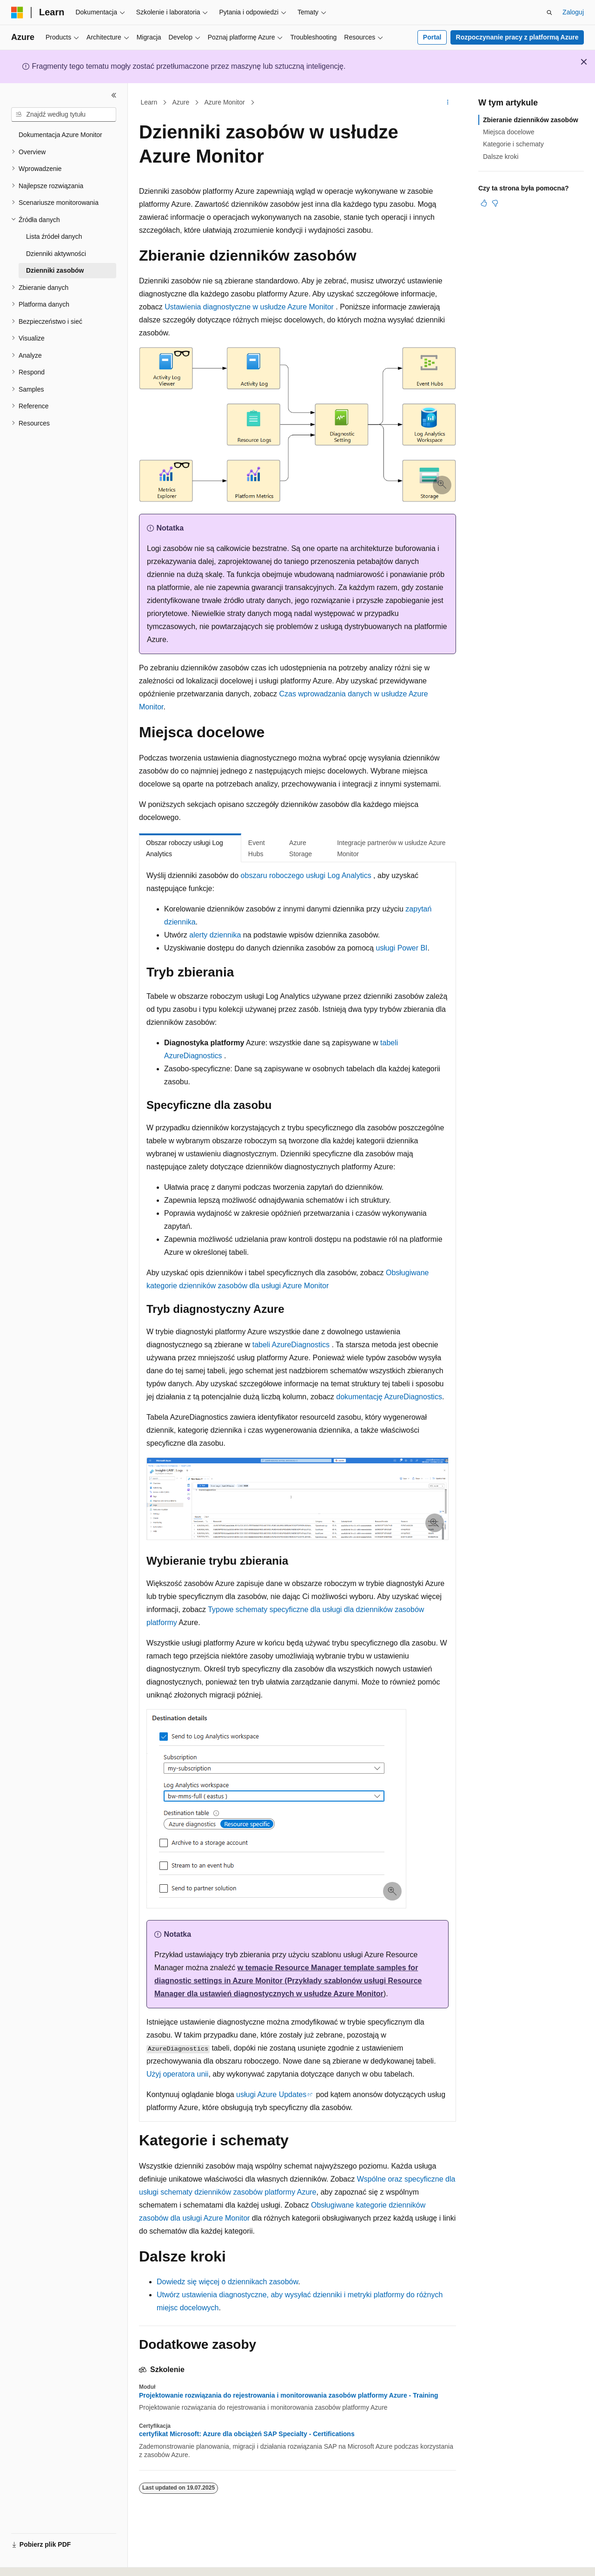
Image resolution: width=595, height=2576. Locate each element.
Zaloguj (573, 12)
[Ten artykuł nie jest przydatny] (495, 203)
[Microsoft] (17, 13)
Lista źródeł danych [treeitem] (54, 236)
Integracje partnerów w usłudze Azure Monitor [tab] (391, 848)
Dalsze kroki (500, 156)
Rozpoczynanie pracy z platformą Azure (517, 37)
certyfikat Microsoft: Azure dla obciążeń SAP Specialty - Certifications (247, 2434)
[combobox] (63, 114)
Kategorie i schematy (513, 144)
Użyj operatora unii (177, 2074)
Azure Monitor (224, 102)
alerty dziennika (215, 935)
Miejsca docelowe (509, 132)
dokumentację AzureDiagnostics (389, 1397)
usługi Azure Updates (271, 2094)
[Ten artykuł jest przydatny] (483, 203)
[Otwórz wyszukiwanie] (549, 12)
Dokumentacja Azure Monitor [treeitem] (60, 134)
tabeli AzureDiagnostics (291, 1345)
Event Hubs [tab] (256, 848)
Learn (149, 102)
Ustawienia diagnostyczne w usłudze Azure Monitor (249, 307)
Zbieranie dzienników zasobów (530, 120)
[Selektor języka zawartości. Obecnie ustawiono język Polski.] (30, 2560)
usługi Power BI (401, 948)
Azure (181, 102)
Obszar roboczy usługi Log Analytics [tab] (184, 848)
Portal (432, 37)
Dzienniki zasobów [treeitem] (55, 270)
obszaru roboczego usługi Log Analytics (306, 875)
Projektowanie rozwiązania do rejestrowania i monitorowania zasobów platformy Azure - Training (288, 2395)
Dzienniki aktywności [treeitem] (56, 253)
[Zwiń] (114, 95)
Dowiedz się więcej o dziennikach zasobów (227, 2282)
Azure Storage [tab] (300, 848)
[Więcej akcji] (448, 102)
